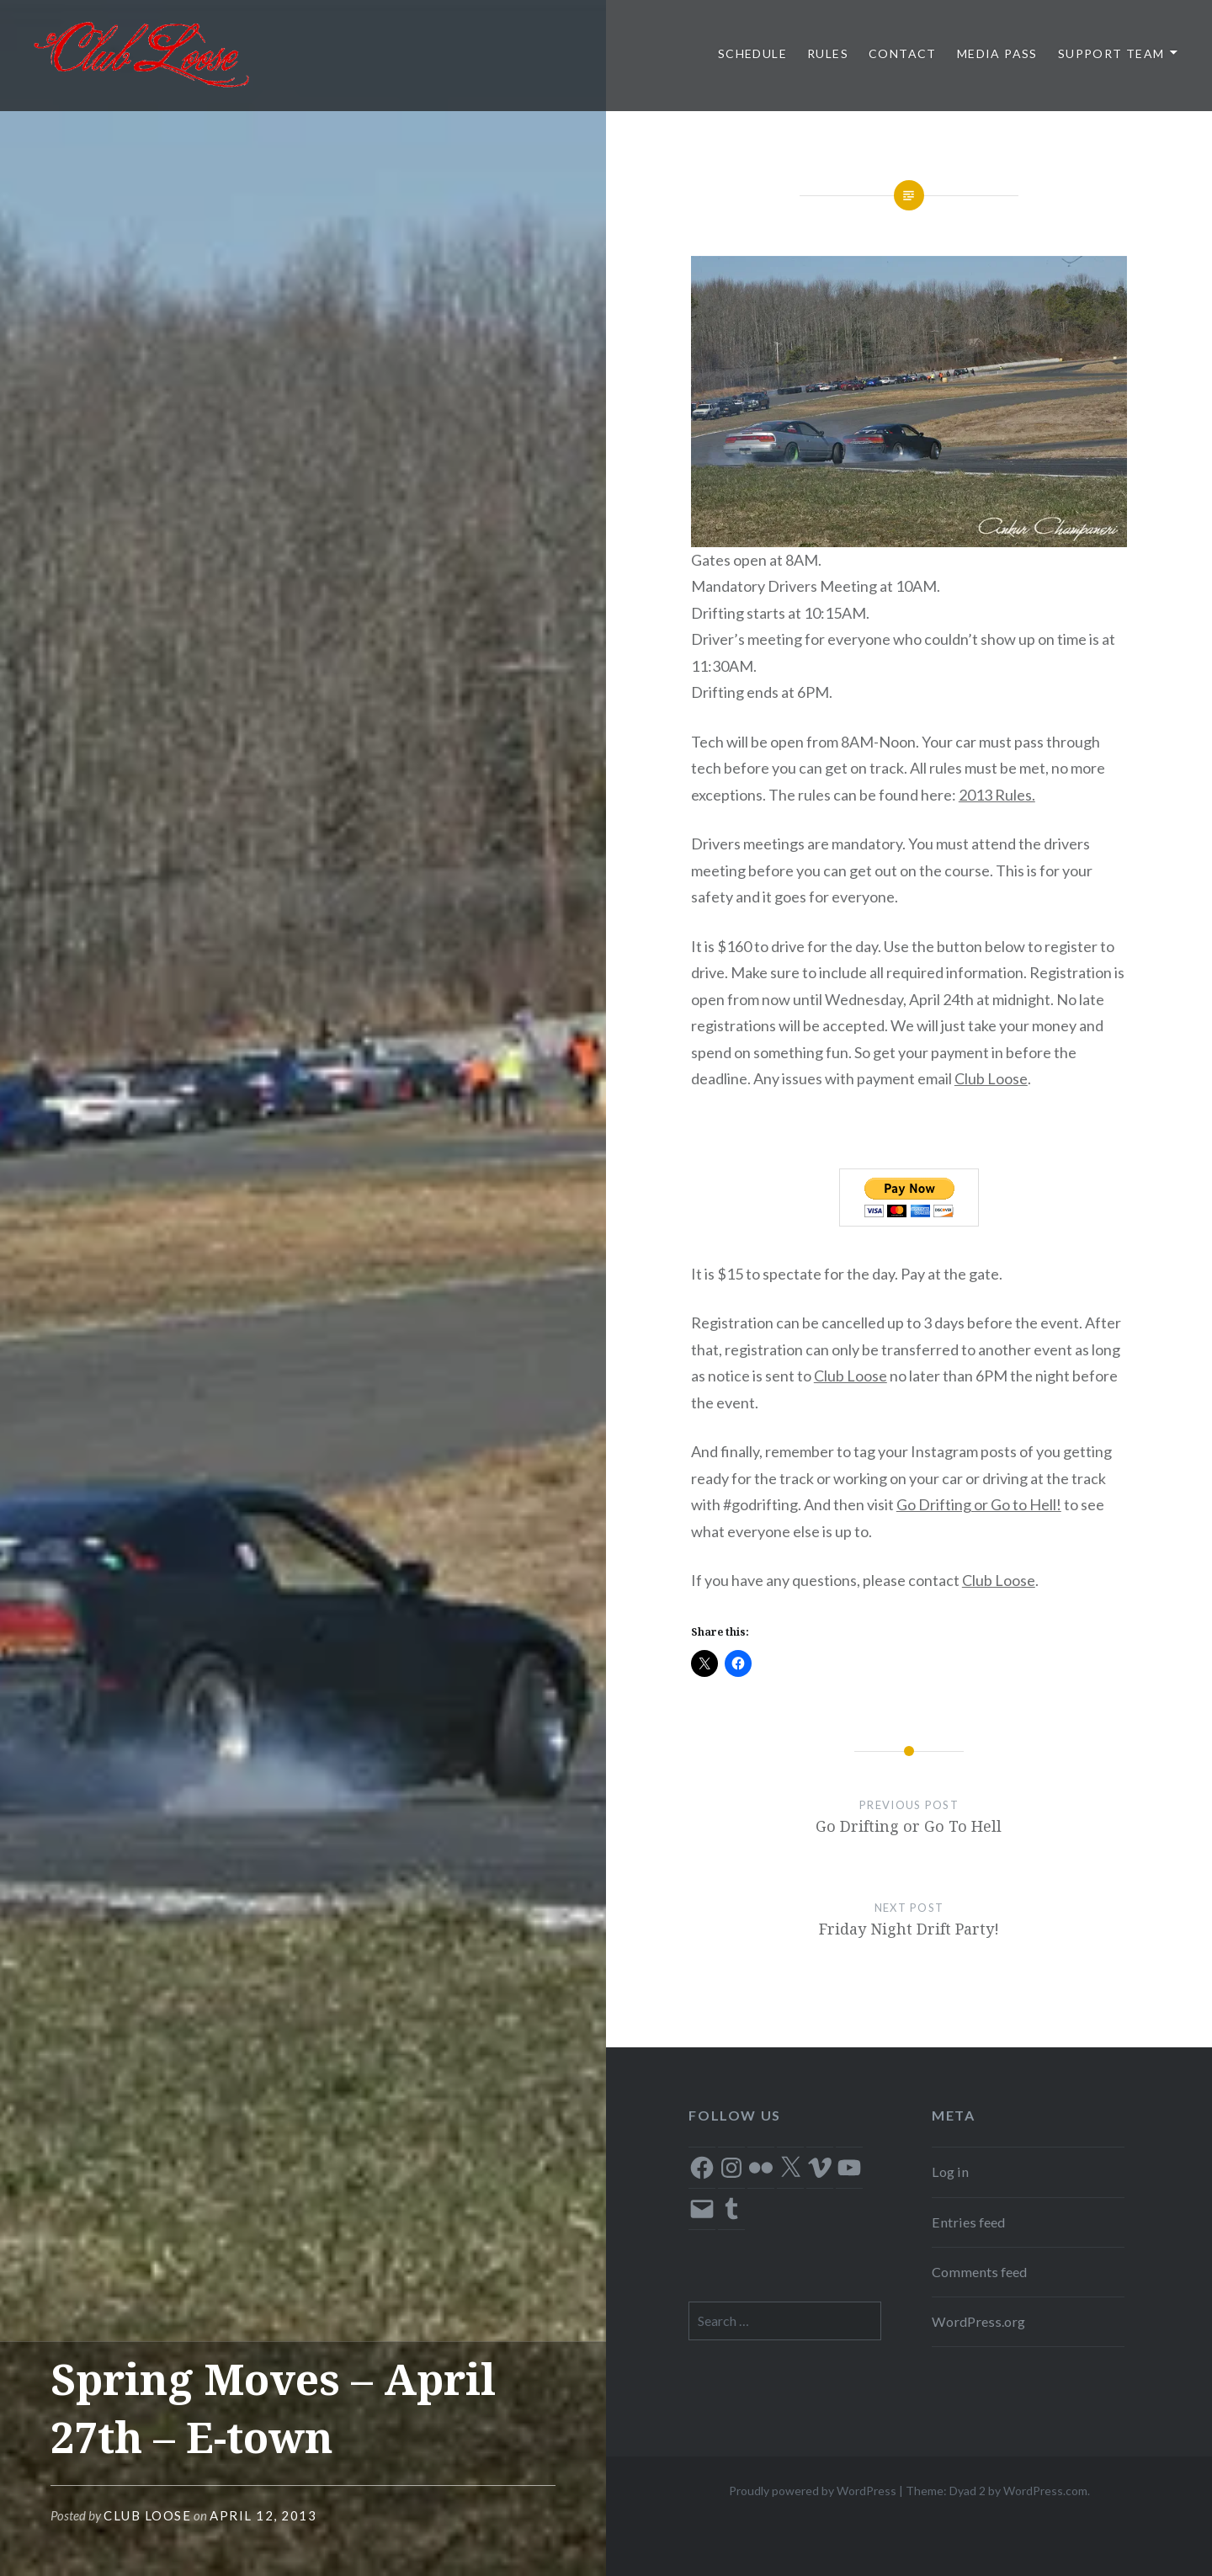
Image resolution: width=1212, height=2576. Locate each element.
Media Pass (997, 53)
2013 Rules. (997, 794)
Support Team (1111, 53)
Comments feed (979, 2272)
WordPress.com (1045, 2490)
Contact (903, 53)
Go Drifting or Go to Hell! (978, 1504)
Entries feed (968, 2222)
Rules (827, 53)
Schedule (752, 53)
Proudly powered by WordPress (812, 2490)
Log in (950, 2171)
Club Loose (147, 2515)
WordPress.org (978, 2321)
